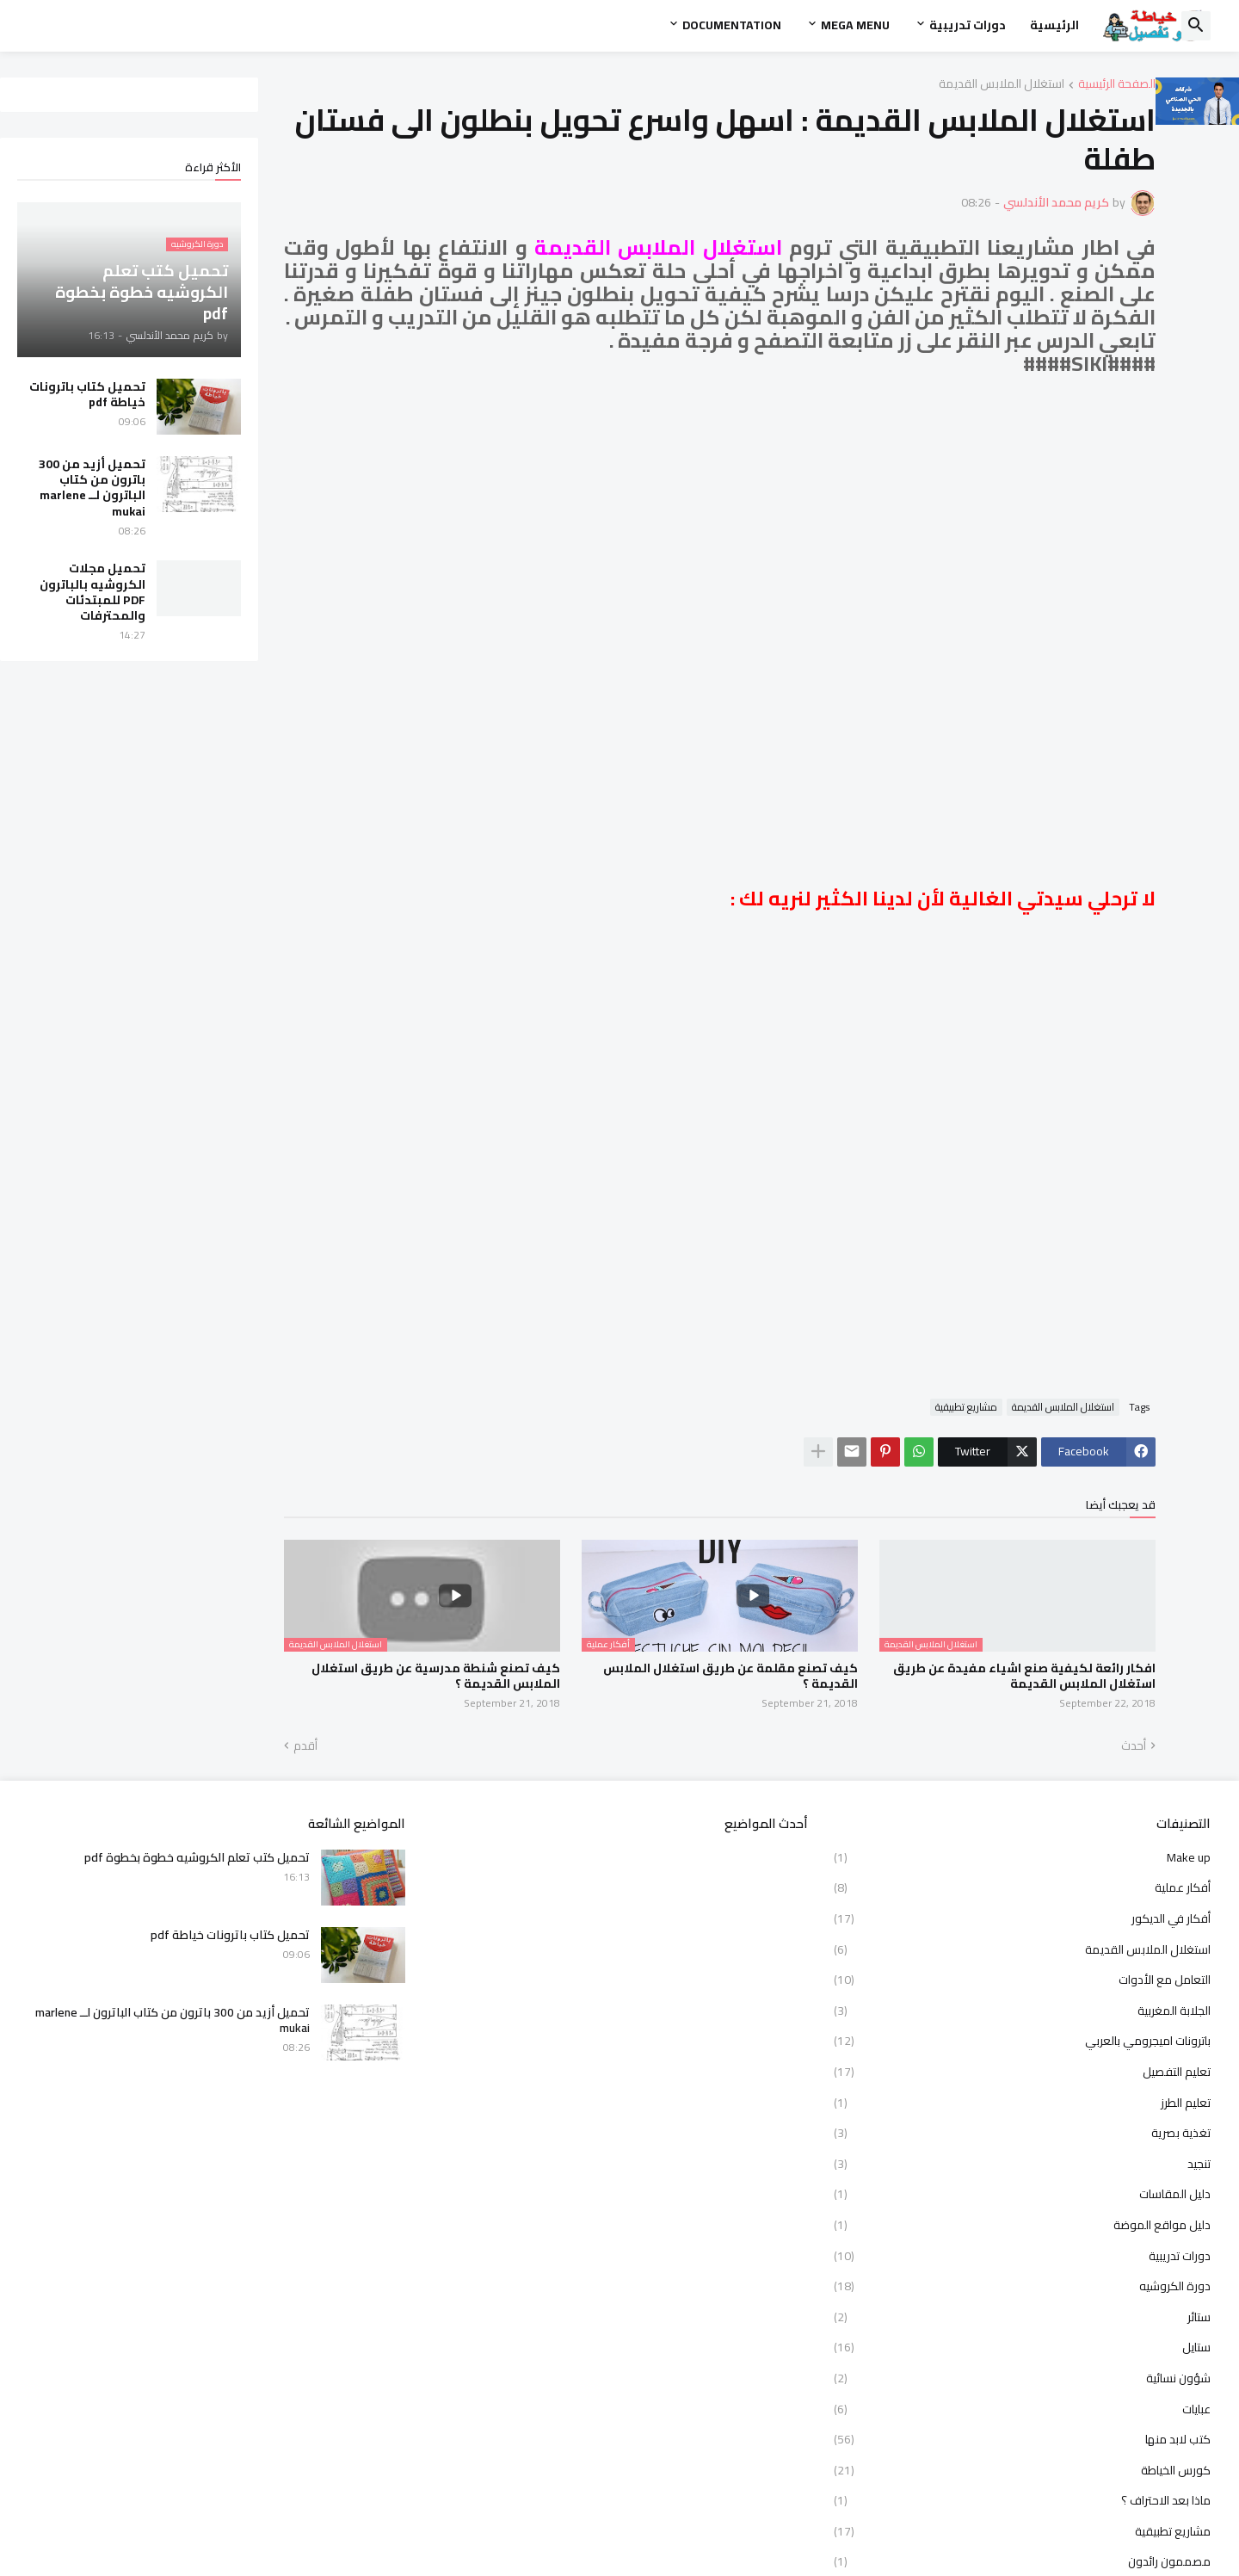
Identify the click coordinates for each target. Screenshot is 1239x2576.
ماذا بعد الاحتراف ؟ (1022, 2500)
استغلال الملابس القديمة (1001, 84)
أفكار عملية (1022, 1887)
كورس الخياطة (1022, 2470)
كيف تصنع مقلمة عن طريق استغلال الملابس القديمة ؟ (730, 1675)
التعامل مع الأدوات (1022, 1979)
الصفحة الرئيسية (1117, 84)
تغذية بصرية (1022, 2133)
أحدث (1133, 1746)
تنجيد (1022, 2164)
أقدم (305, 1746)
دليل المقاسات (1022, 2194)
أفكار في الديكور (1022, 1918)
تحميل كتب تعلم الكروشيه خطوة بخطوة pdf (197, 1857)
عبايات (1022, 2409)
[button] (1196, 25)
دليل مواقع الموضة (1022, 2225)
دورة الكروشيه (1022, 2286)
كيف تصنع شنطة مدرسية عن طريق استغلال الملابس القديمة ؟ (435, 1675)
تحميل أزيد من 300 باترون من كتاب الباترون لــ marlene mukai (92, 487)
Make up (1022, 1859)
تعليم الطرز (1022, 2102)
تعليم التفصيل (1022, 2071)
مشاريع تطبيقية (966, 1407)
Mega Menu (855, 25)
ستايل (1022, 2347)
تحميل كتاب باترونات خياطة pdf (87, 394)
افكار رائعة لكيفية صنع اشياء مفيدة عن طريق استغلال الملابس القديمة (1024, 1675)
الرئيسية (1054, 25)
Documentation (731, 25)
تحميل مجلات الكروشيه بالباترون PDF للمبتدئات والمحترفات (92, 591)
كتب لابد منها (1022, 2439)
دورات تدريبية (967, 25)
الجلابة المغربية (1022, 2010)
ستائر (1022, 2317)
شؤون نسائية (1022, 2378)
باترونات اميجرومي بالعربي (1022, 2040)
